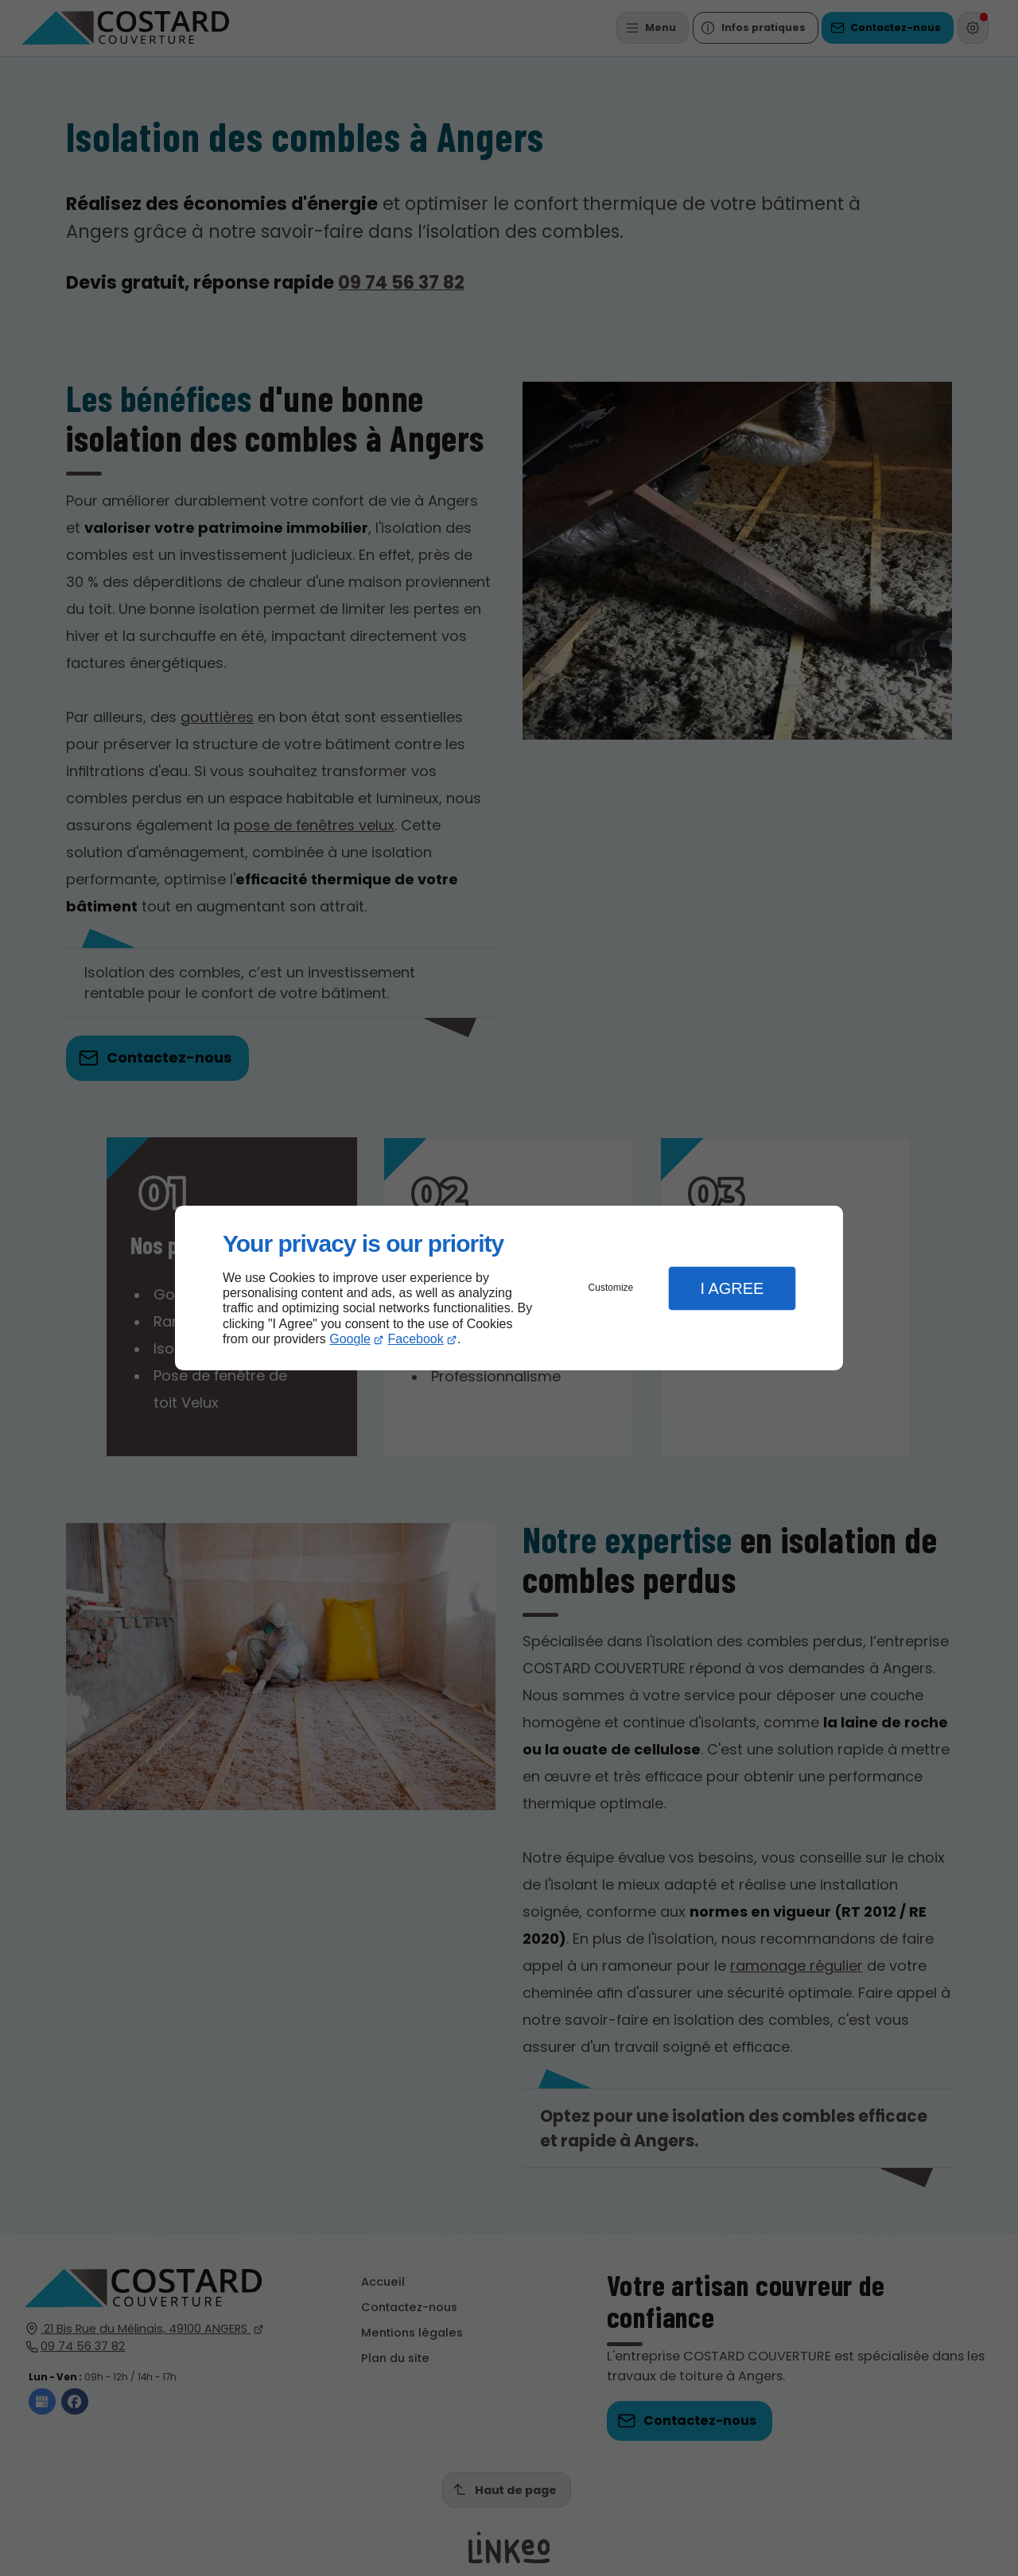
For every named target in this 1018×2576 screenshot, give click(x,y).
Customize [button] (611, 1287)
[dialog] (509, 1288)
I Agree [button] (732, 1288)
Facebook (416, 1339)
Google (350, 1339)
